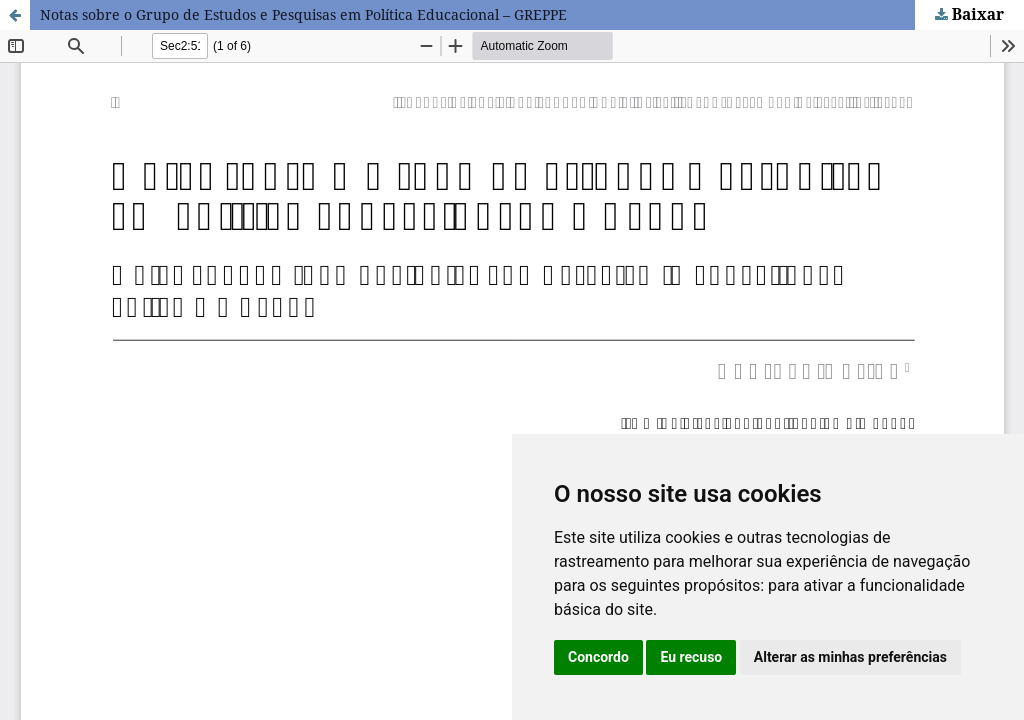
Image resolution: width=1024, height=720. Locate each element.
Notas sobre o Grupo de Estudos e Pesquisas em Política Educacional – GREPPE (303, 14)
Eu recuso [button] (691, 657)
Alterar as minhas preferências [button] (850, 657)
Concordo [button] (598, 657)
